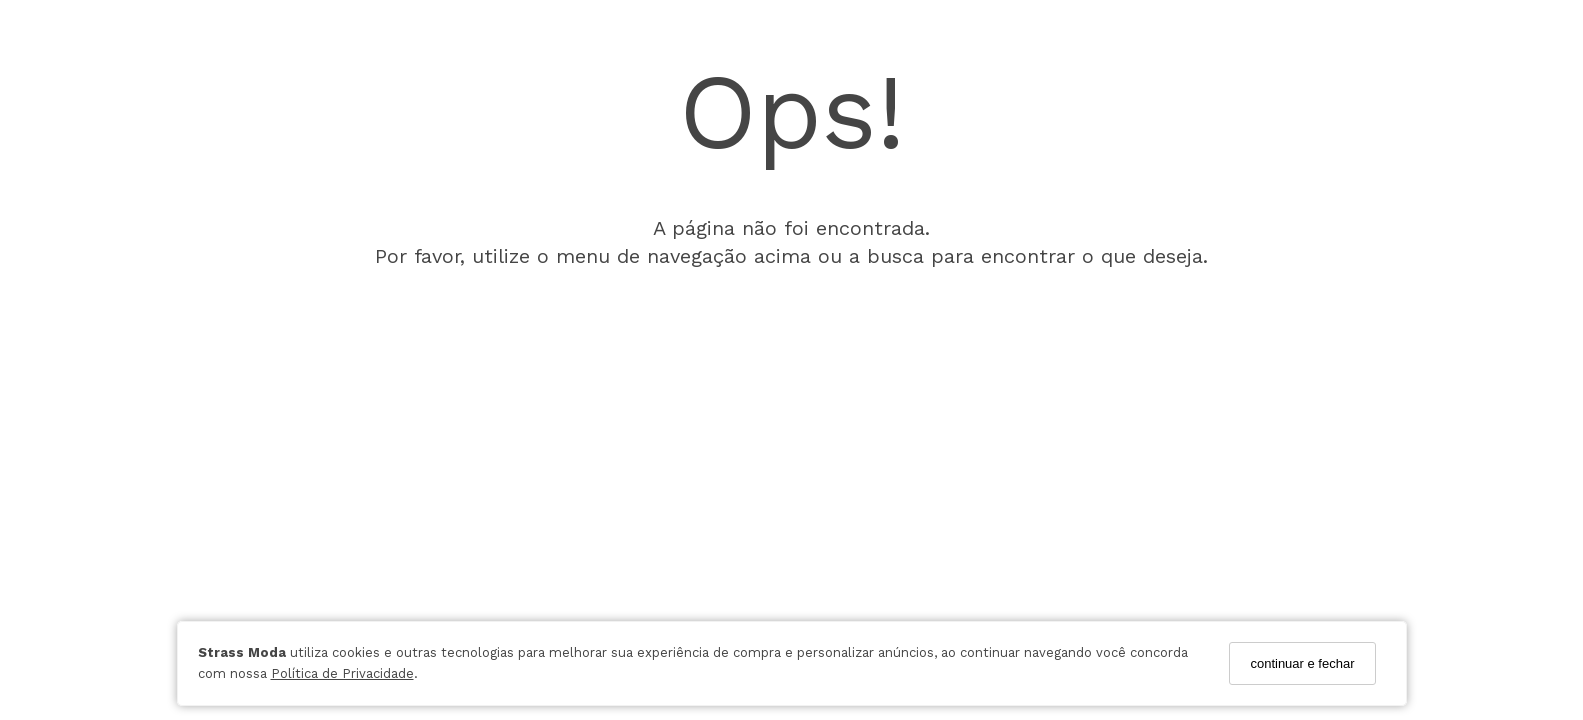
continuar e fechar (1302, 663)
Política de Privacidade (342, 673)
